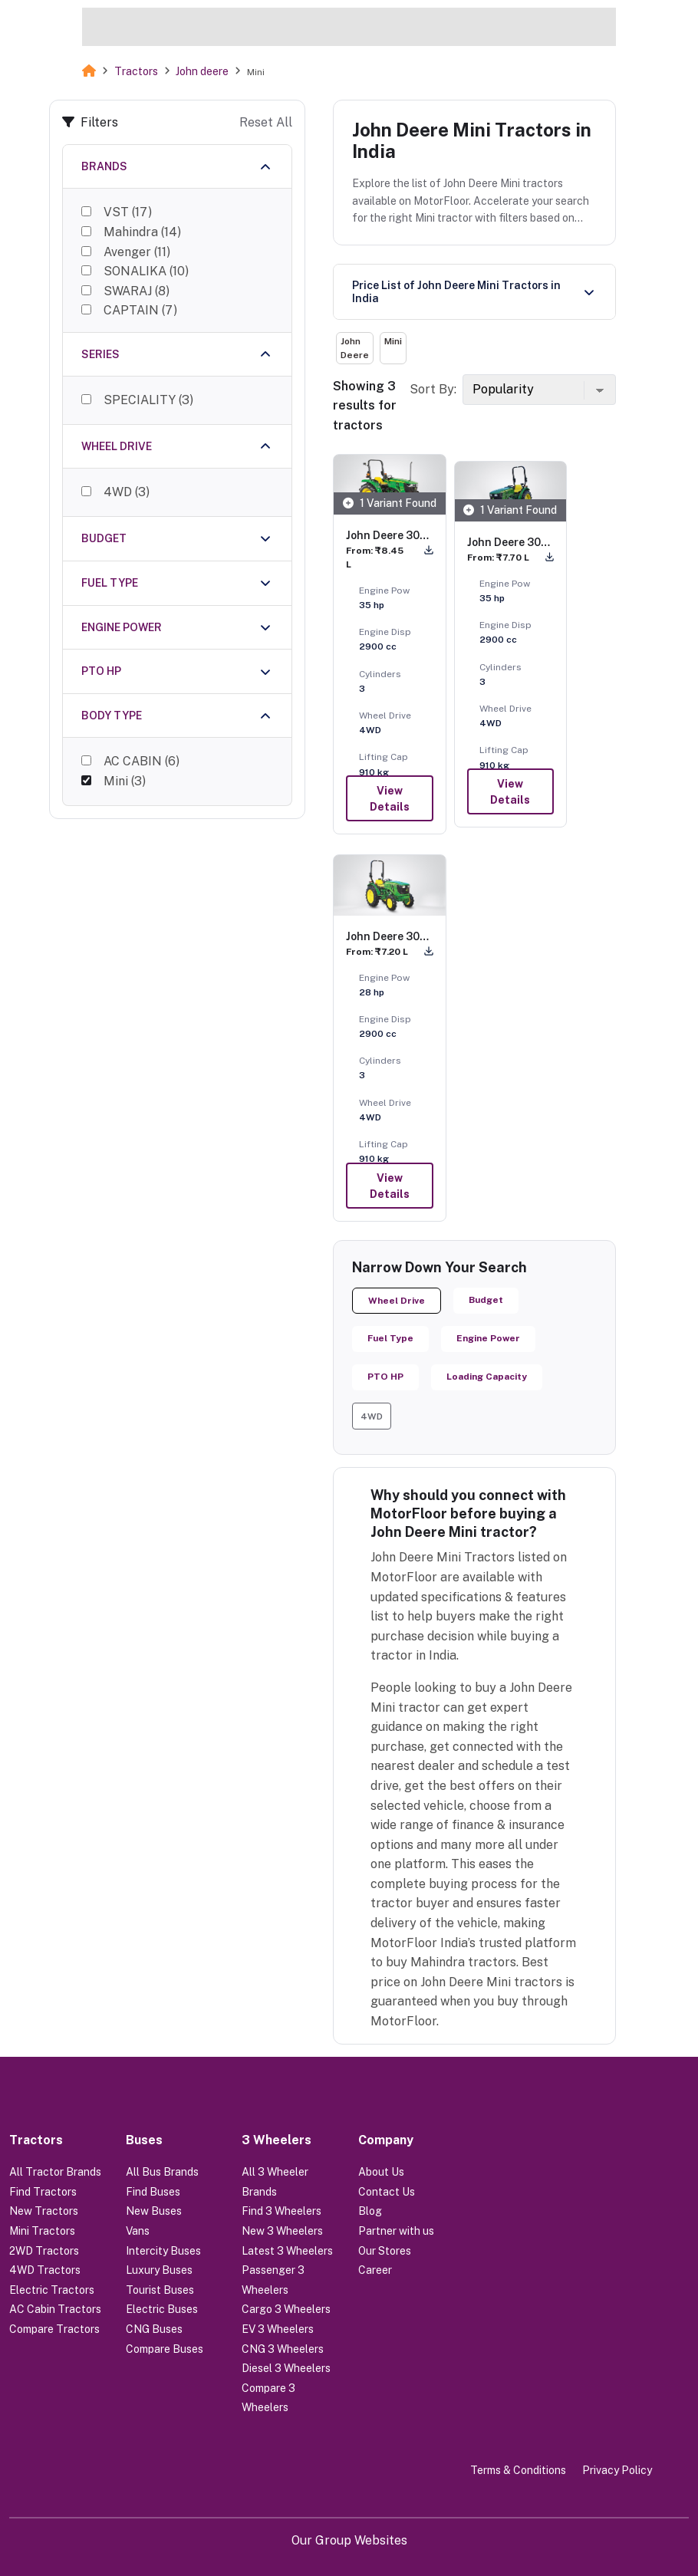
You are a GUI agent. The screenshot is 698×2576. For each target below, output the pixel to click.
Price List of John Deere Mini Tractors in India (456, 291)
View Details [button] (390, 799)
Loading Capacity (486, 1376)
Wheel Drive (396, 1300)
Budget (486, 1300)
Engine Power (488, 1338)
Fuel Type (390, 1338)
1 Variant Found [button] (389, 503)
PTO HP (385, 1376)
